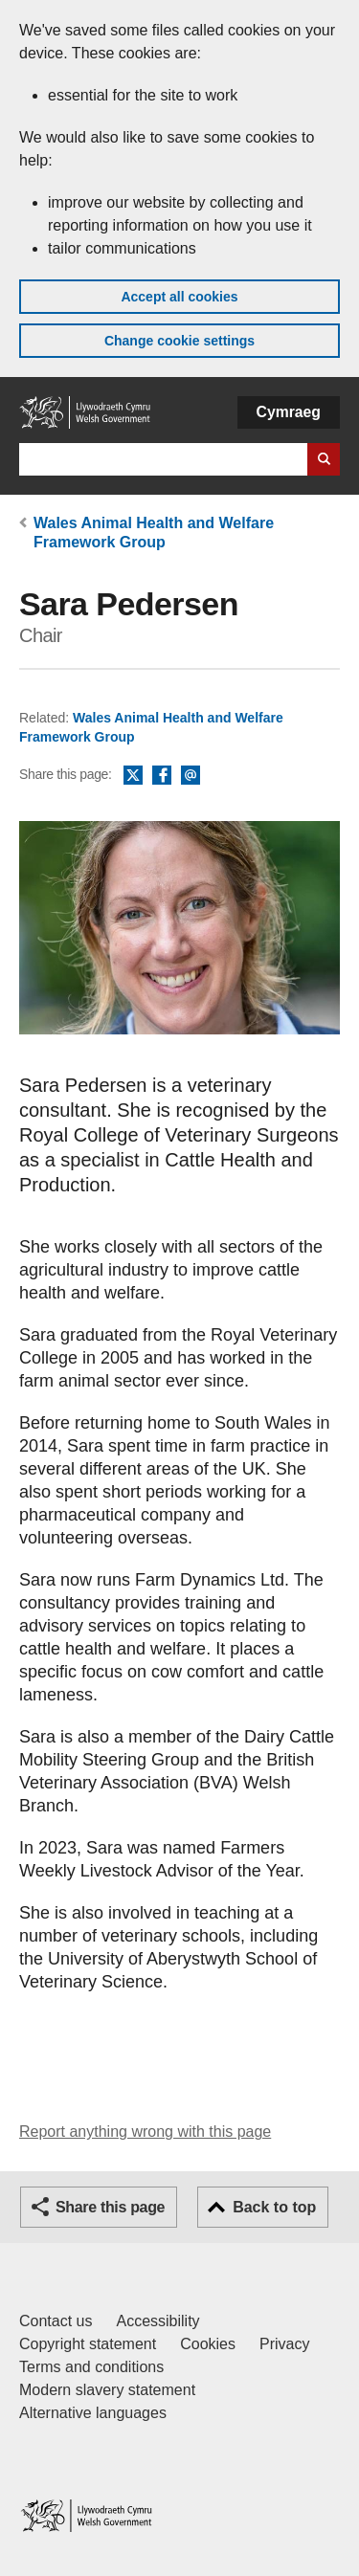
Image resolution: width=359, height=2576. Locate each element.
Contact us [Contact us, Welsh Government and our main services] (55, 2321)
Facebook (161, 776)
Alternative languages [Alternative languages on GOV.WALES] (93, 2413)
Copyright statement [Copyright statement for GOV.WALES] (87, 2344)
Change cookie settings (179, 340)
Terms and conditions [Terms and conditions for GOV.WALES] (91, 2367)
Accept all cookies (179, 296)
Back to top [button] (274, 2207)
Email (190, 776)
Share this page (110, 2207)
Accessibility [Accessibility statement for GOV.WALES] (157, 2321)
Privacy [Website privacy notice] (284, 2344)
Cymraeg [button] (289, 412)
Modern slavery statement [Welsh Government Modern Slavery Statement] (107, 2390)
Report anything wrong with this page (145, 2131)
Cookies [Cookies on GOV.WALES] (208, 2344)
